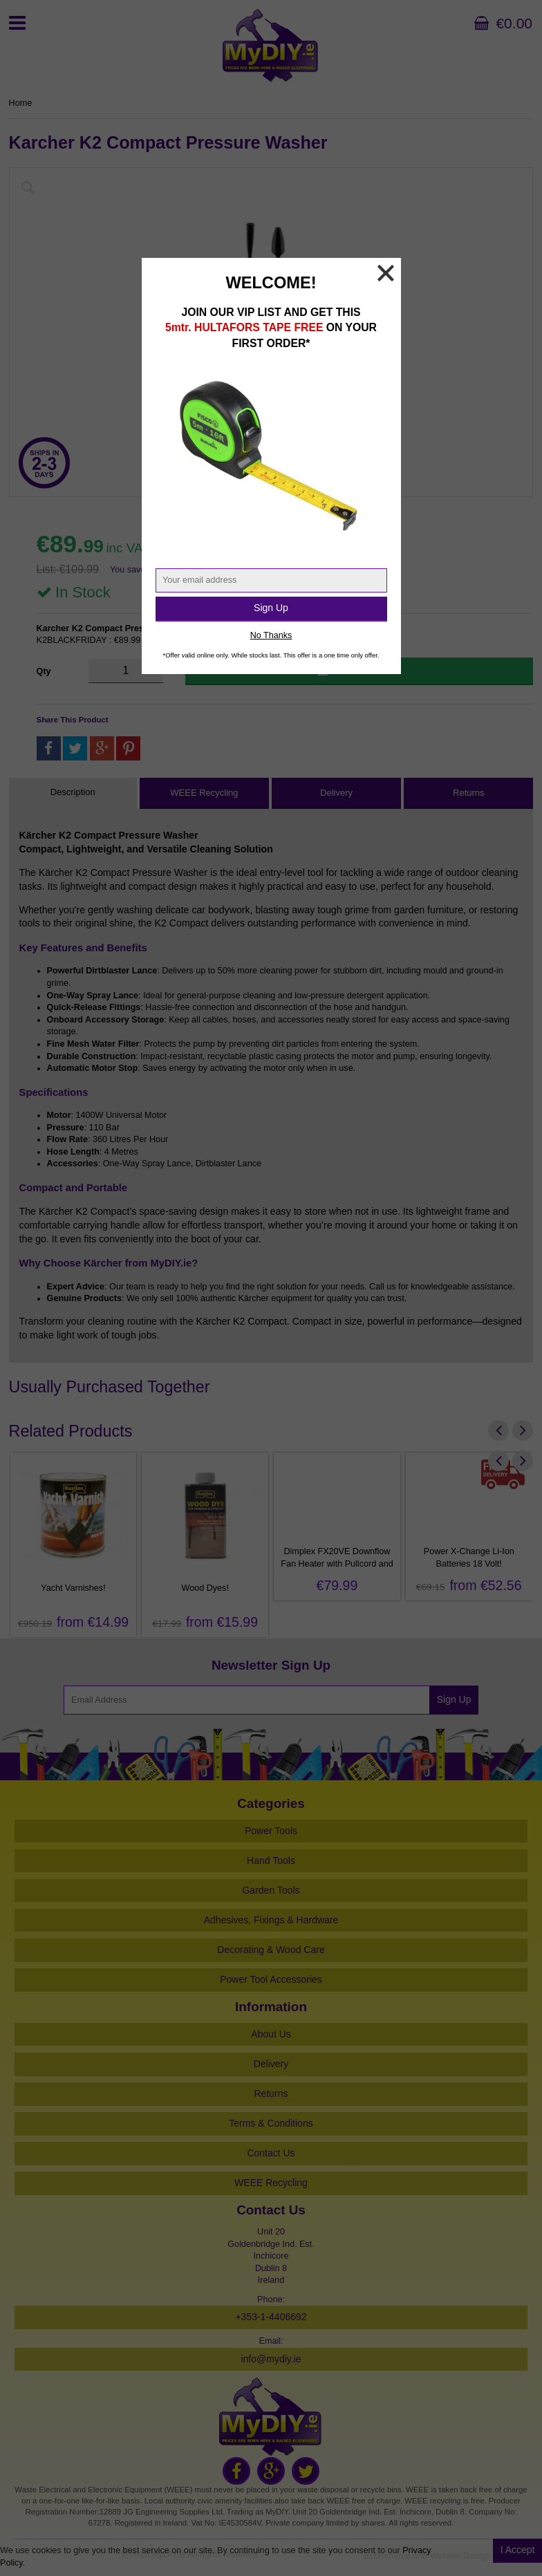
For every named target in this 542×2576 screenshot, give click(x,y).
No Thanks (271, 635)
